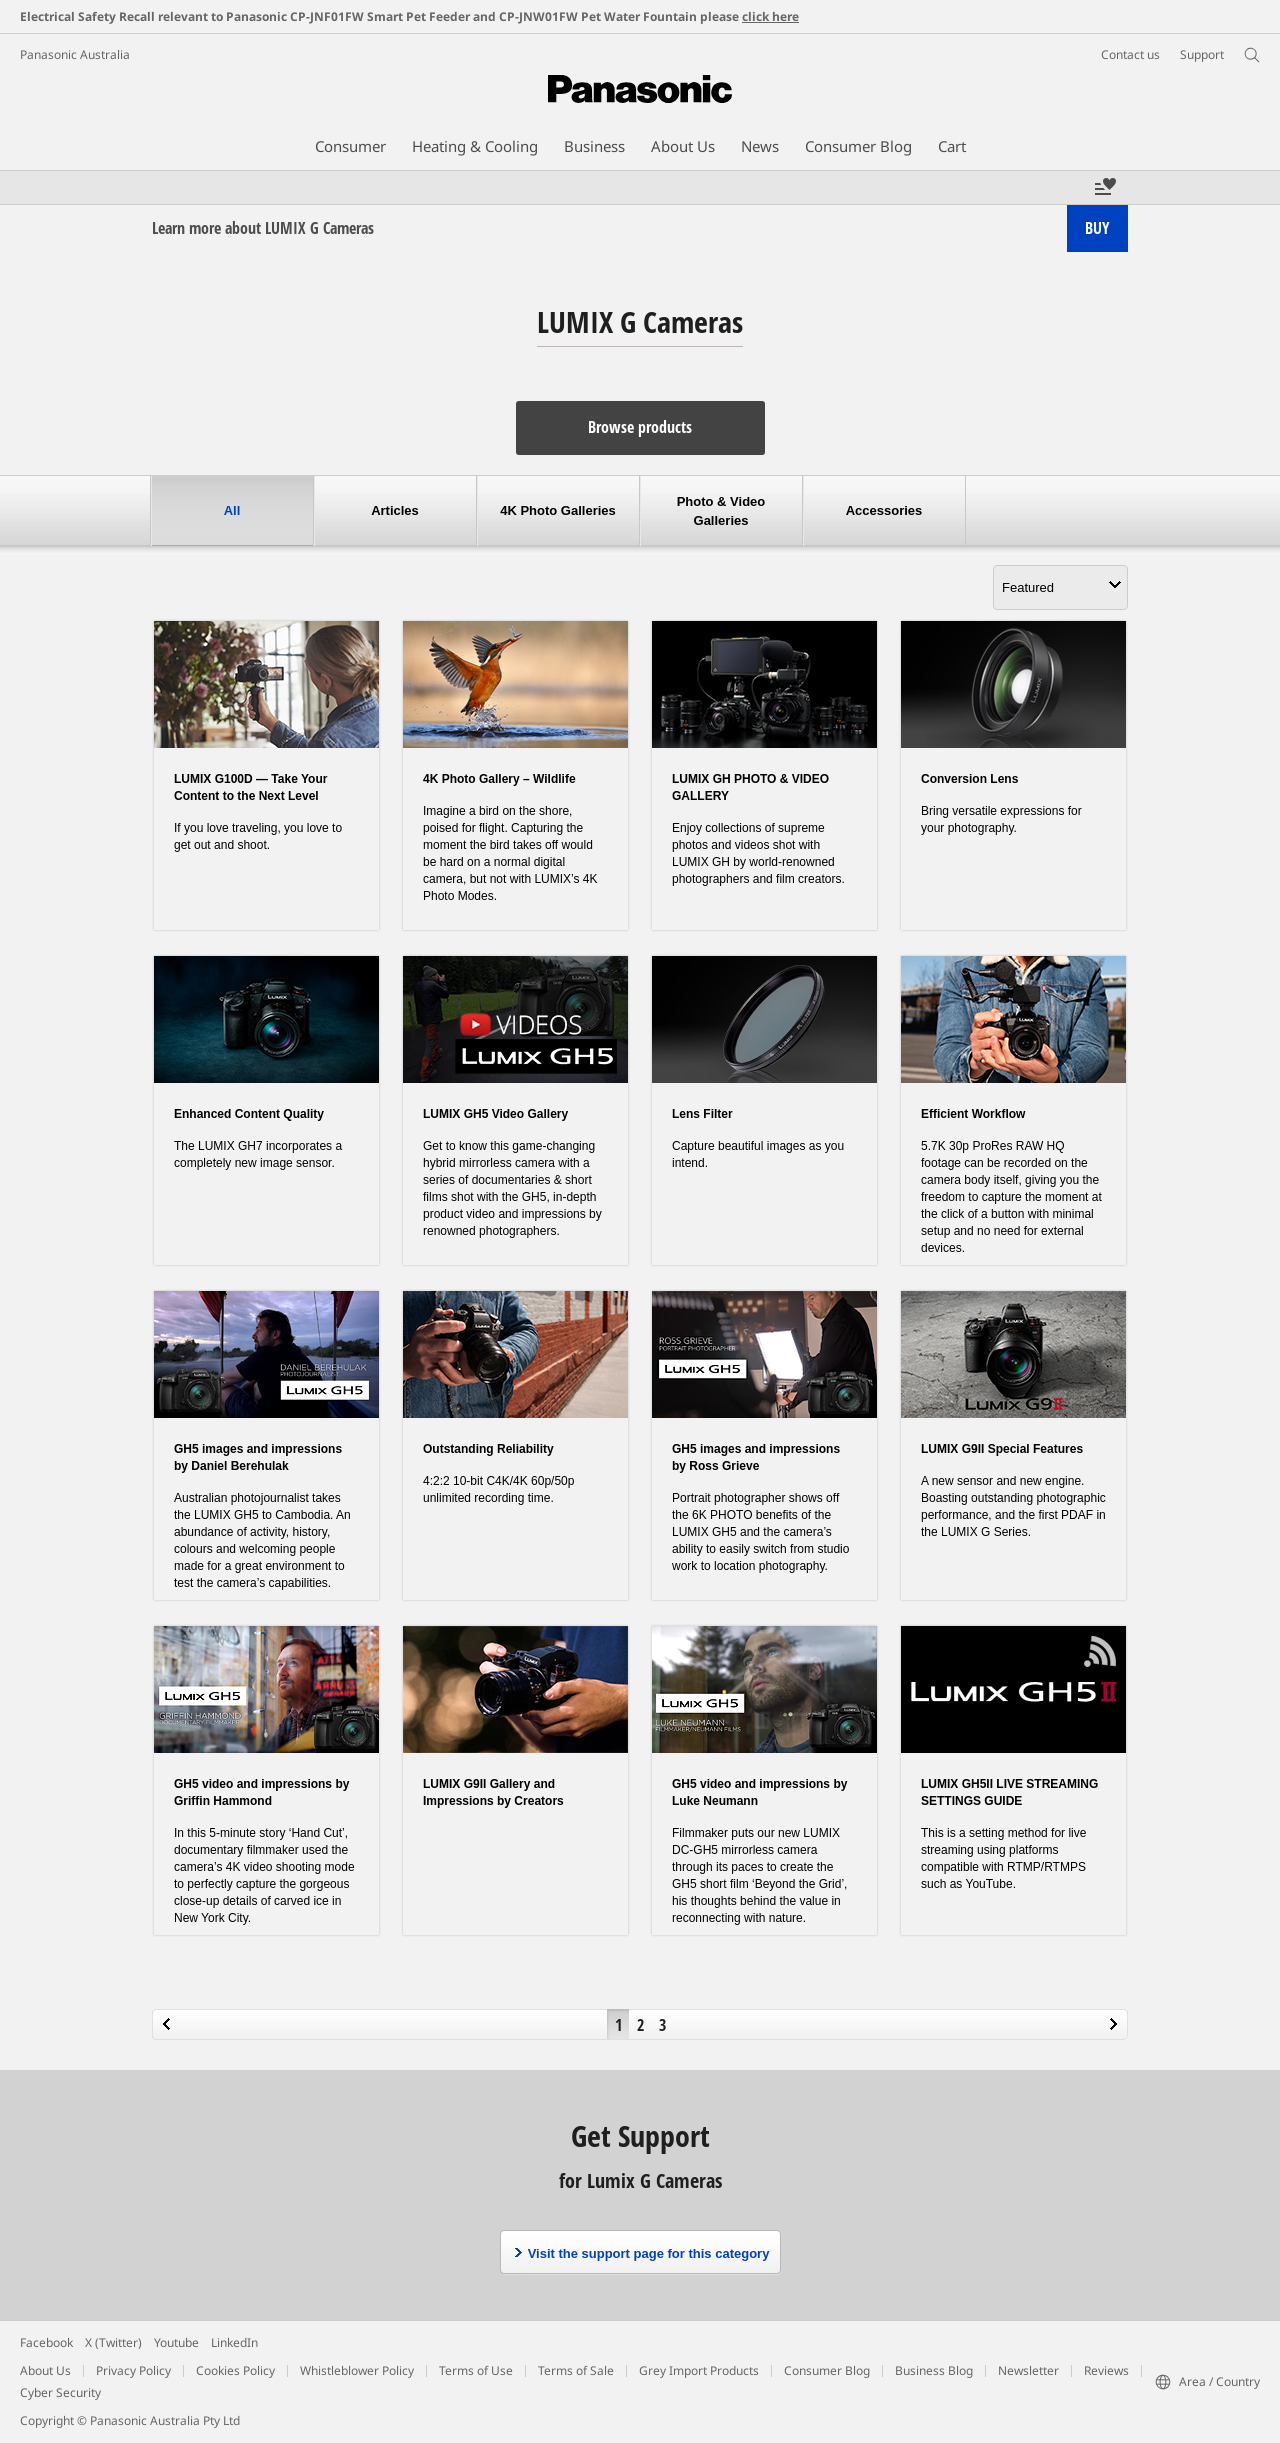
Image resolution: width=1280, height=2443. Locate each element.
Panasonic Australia (75, 54)
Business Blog (934, 2370)
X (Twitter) (113, 2342)
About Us (45, 2370)
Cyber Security (60, 2392)
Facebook (46, 2342)
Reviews (1106, 2370)
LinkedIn (234, 2342)
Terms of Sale (576, 2370)
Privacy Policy (133, 2370)
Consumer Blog (827, 2370)
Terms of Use (476, 2370)
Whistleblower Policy (357, 2370)
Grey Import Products (699, 2370)
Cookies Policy (235, 2370)
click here (770, 16)
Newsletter (1028, 2370)
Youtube (176, 2342)
